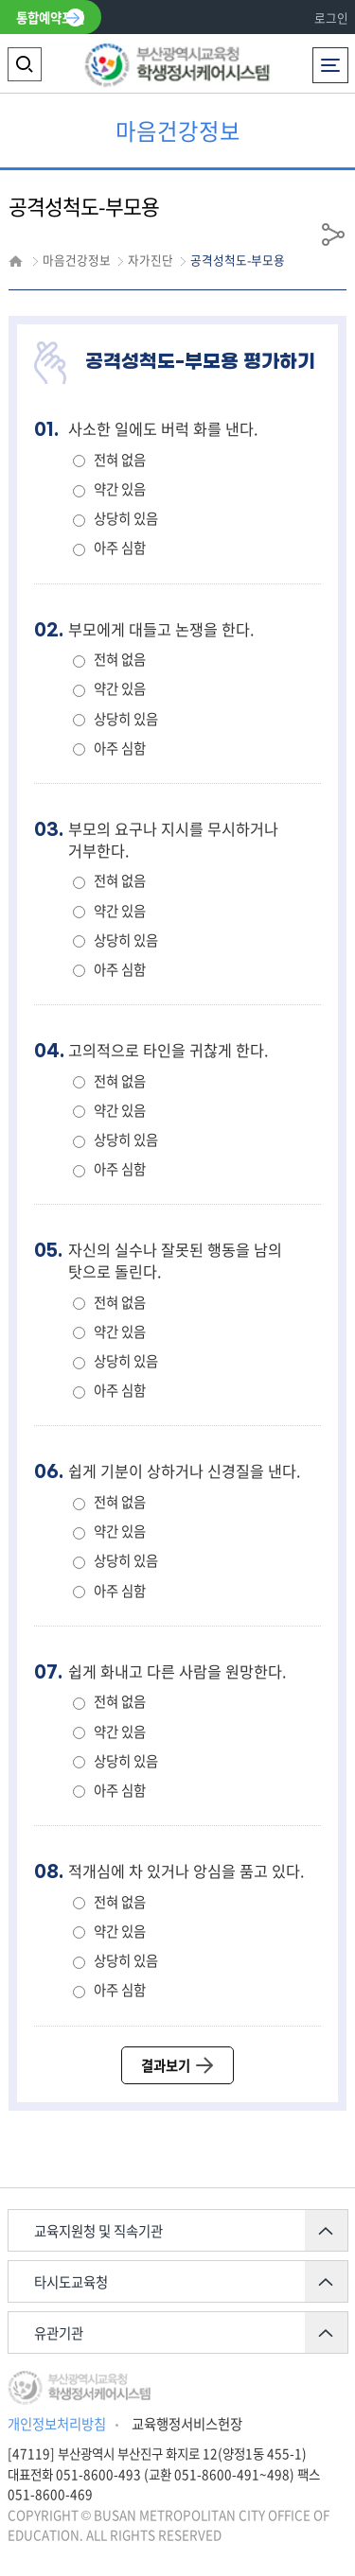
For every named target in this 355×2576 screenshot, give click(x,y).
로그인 (331, 17)
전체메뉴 (330, 59)
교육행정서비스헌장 (187, 2423)
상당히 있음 (126, 518)
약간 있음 (120, 489)
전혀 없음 (120, 459)
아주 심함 (120, 547)
